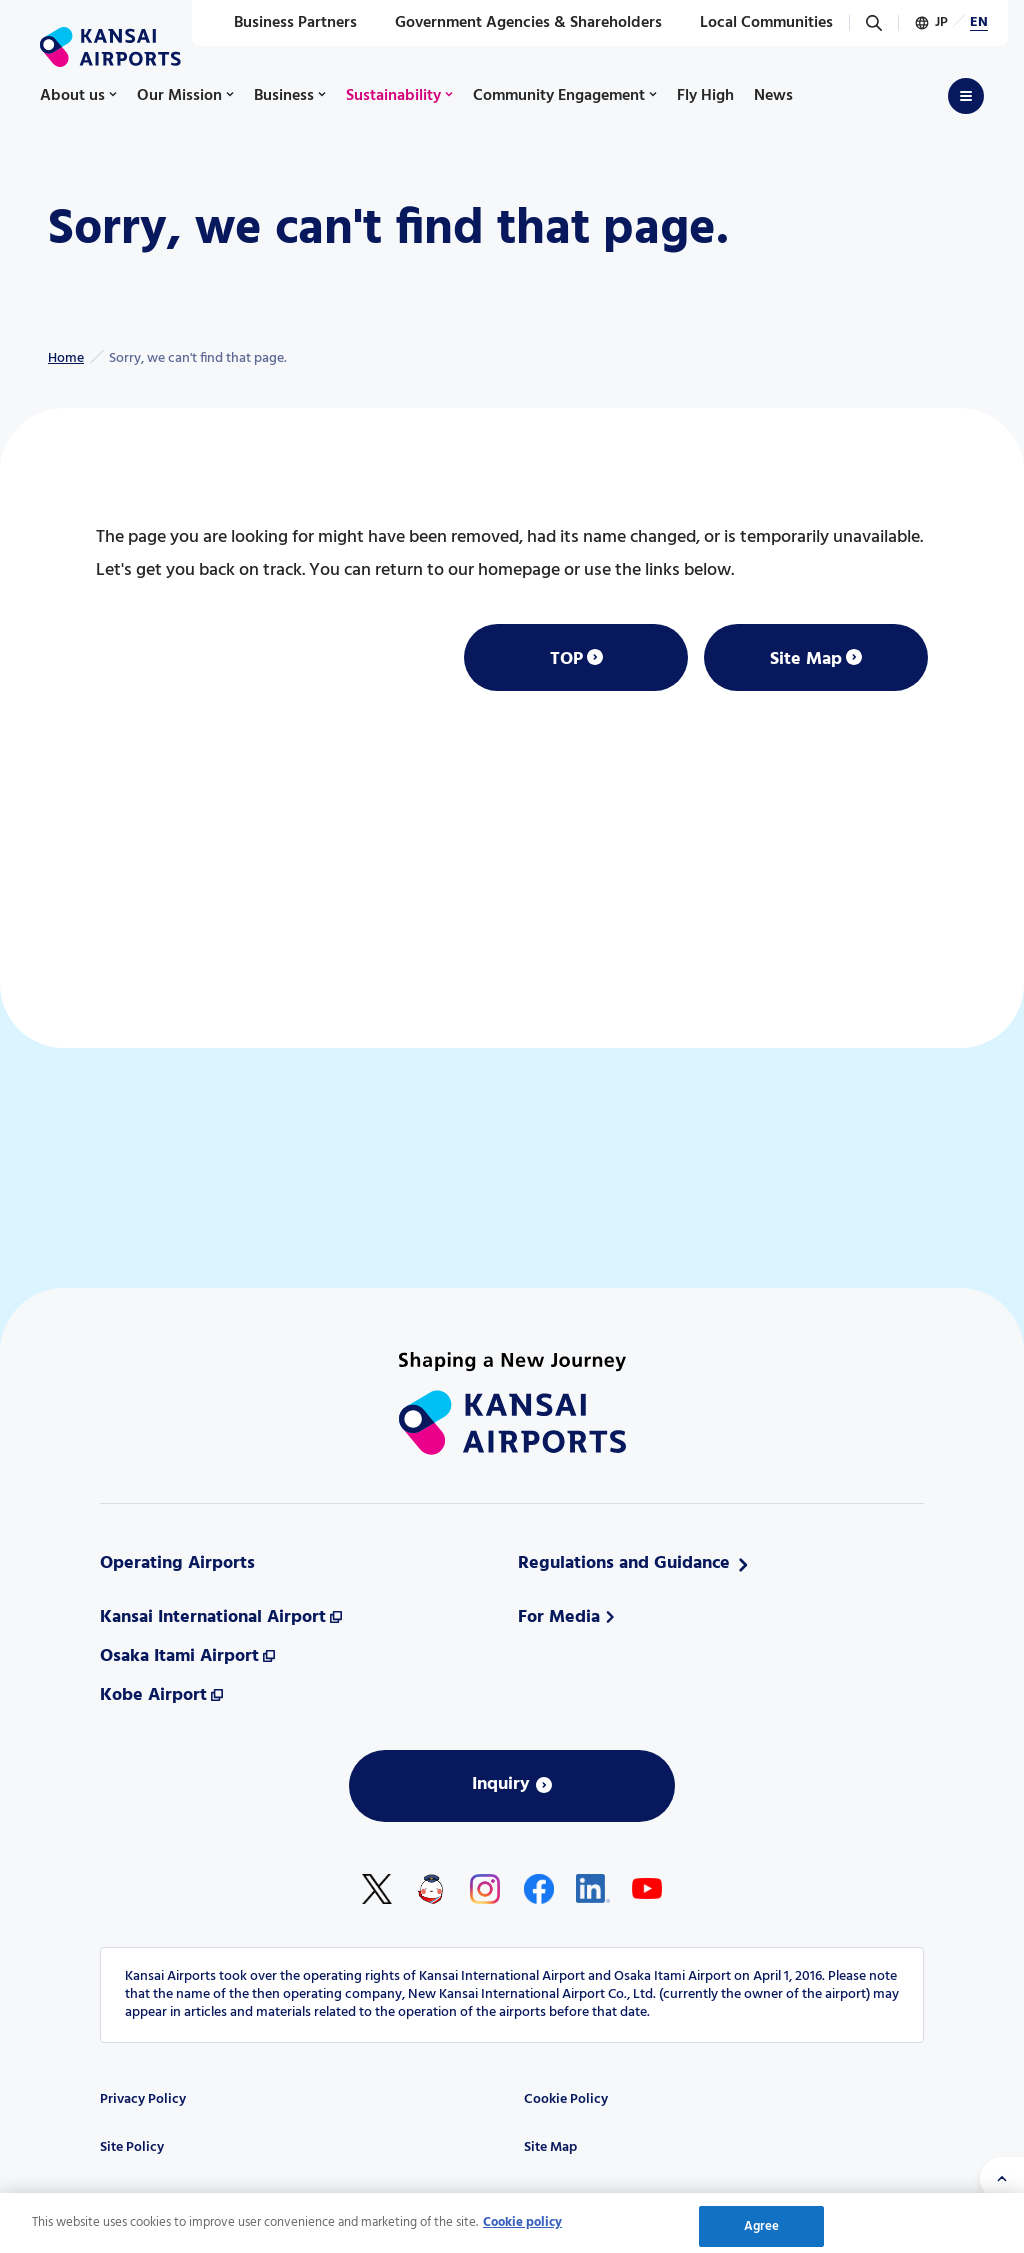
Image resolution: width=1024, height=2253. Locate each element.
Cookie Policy (566, 2099)
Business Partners (284, 23)
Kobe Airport (153, 1695)
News (773, 96)
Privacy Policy (143, 2099)
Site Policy (132, 2147)
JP (941, 22)
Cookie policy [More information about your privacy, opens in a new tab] (522, 2228)
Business (284, 96)
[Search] (874, 23)
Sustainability (393, 96)
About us (72, 96)
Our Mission (179, 96)
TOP (566, 659)
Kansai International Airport (213, 1617)
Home (66, 358)
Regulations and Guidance (624, 1563)
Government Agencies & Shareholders (517, 23)
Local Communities (755, 23)
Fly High (705, 96)
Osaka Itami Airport (179, 1656)
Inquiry (501, 1784)
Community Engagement (559, 96)
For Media (559, 1617)
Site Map (806, 659)
